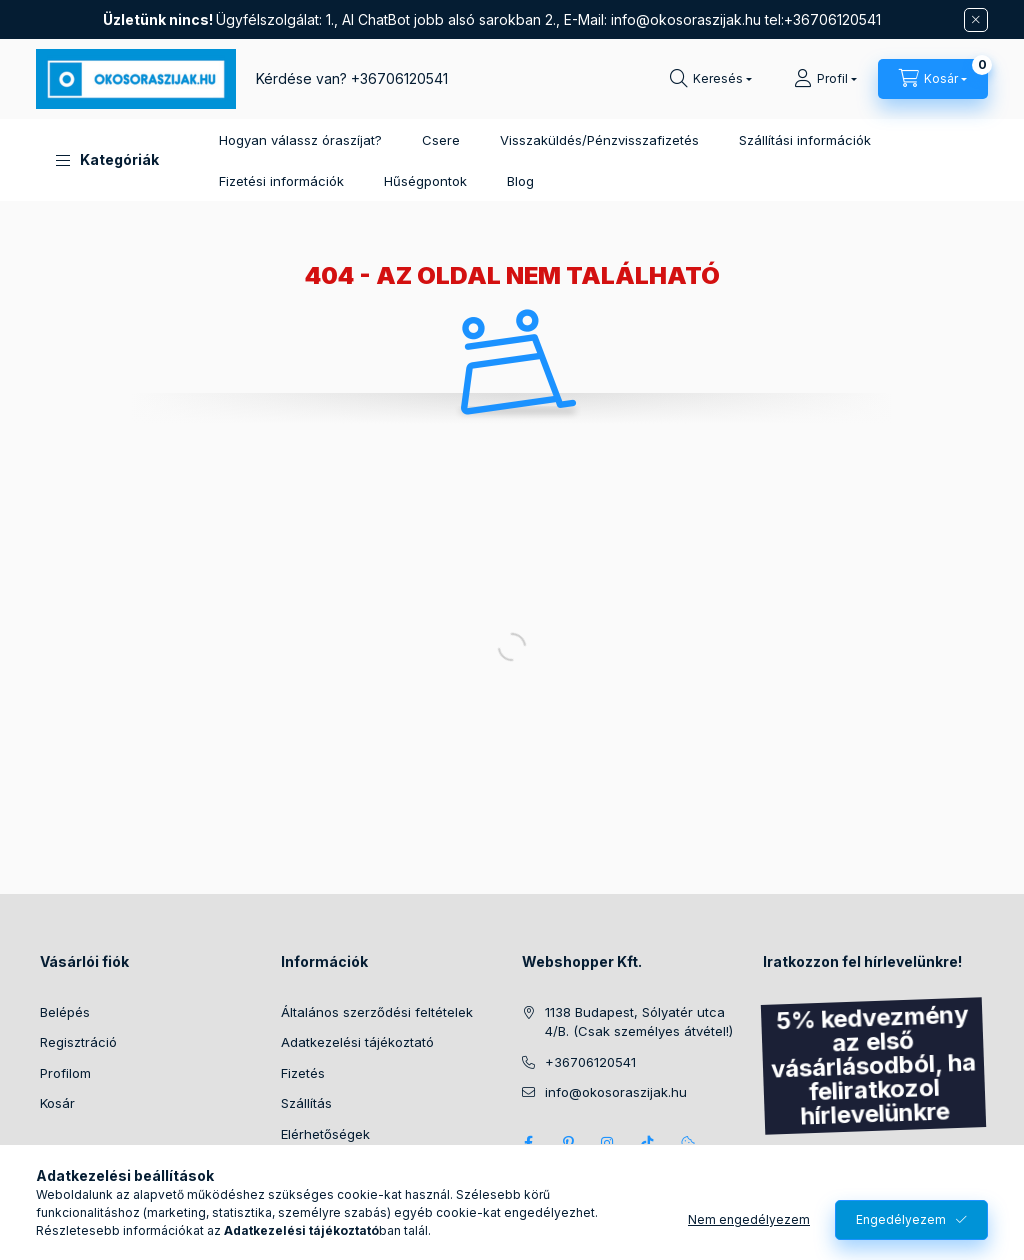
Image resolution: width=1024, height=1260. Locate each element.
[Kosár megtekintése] (933, 79)
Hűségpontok (425, 181)
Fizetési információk (281, 181)
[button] (107, 160)
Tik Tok (648, 1143)
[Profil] (825, 79)
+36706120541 (399, 78)
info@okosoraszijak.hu (686, 19)
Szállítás (306, 1103)
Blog (520, 181)
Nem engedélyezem (749, 1219)
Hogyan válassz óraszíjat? (300, 140)
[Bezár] (976, 20)
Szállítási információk (805, 140)
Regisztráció (78, 1042)
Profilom (65, 1073)
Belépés (65, 1012)
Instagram (608, 1143)
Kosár (57, 1103)
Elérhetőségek (325, 1134)
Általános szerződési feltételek (377, 1012)
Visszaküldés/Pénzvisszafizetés (599, 140)
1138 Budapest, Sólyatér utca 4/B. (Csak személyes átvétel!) (639, 1022)
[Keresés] (711, 79)
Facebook (528, 1143)
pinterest (568, 1143)
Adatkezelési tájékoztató (357, 1042)
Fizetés (303, 1073)
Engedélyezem (901, 1219)
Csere (441, 140)
